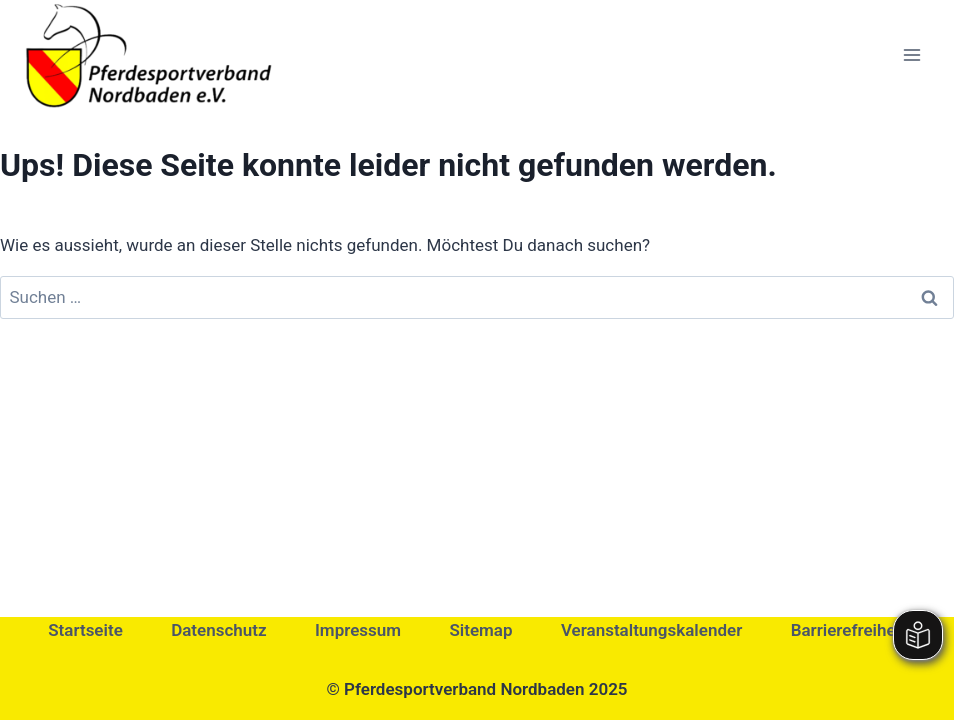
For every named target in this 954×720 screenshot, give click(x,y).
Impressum (358, 630)
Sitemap (480, 630)
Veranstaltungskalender (651, 630)
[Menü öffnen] (911, 54)
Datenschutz (218, 630)
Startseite (85, 630)
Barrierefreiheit (848, 630)
